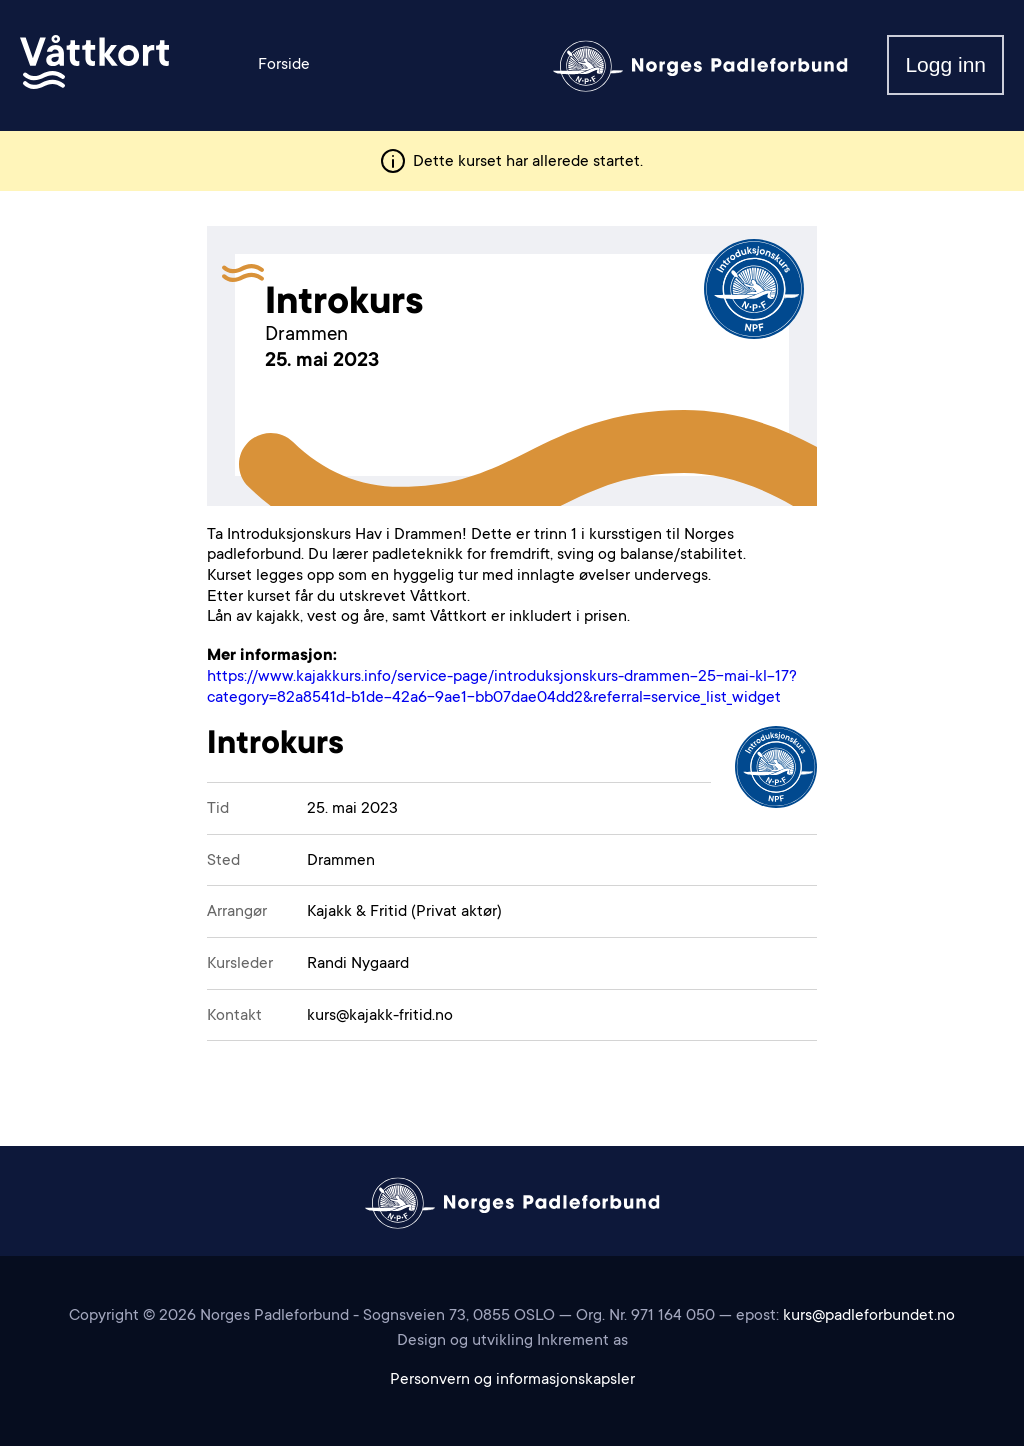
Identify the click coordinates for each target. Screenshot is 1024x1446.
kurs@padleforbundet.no (869, 1316)
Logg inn (945, 64)
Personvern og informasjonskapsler (512, 1380)
